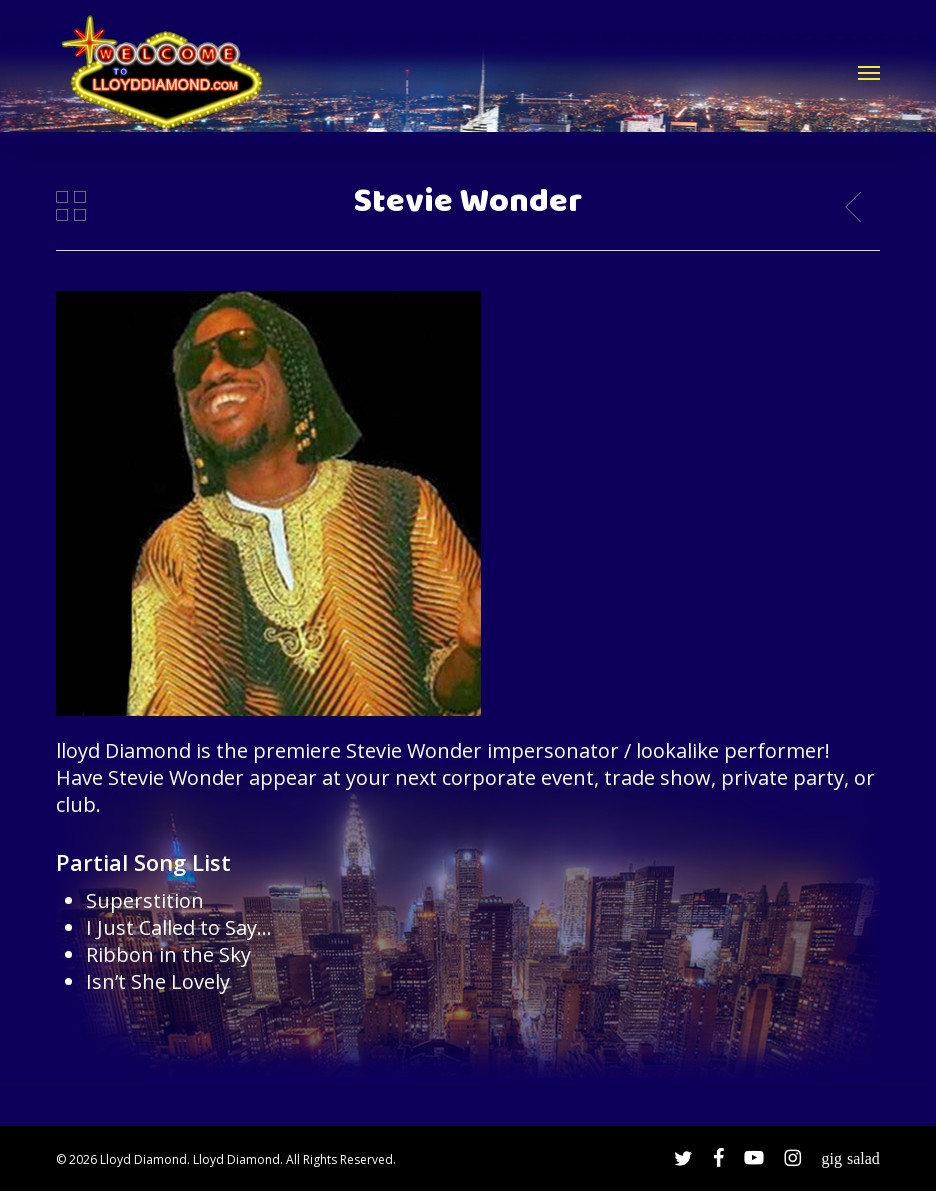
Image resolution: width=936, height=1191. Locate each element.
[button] (869, 72)
